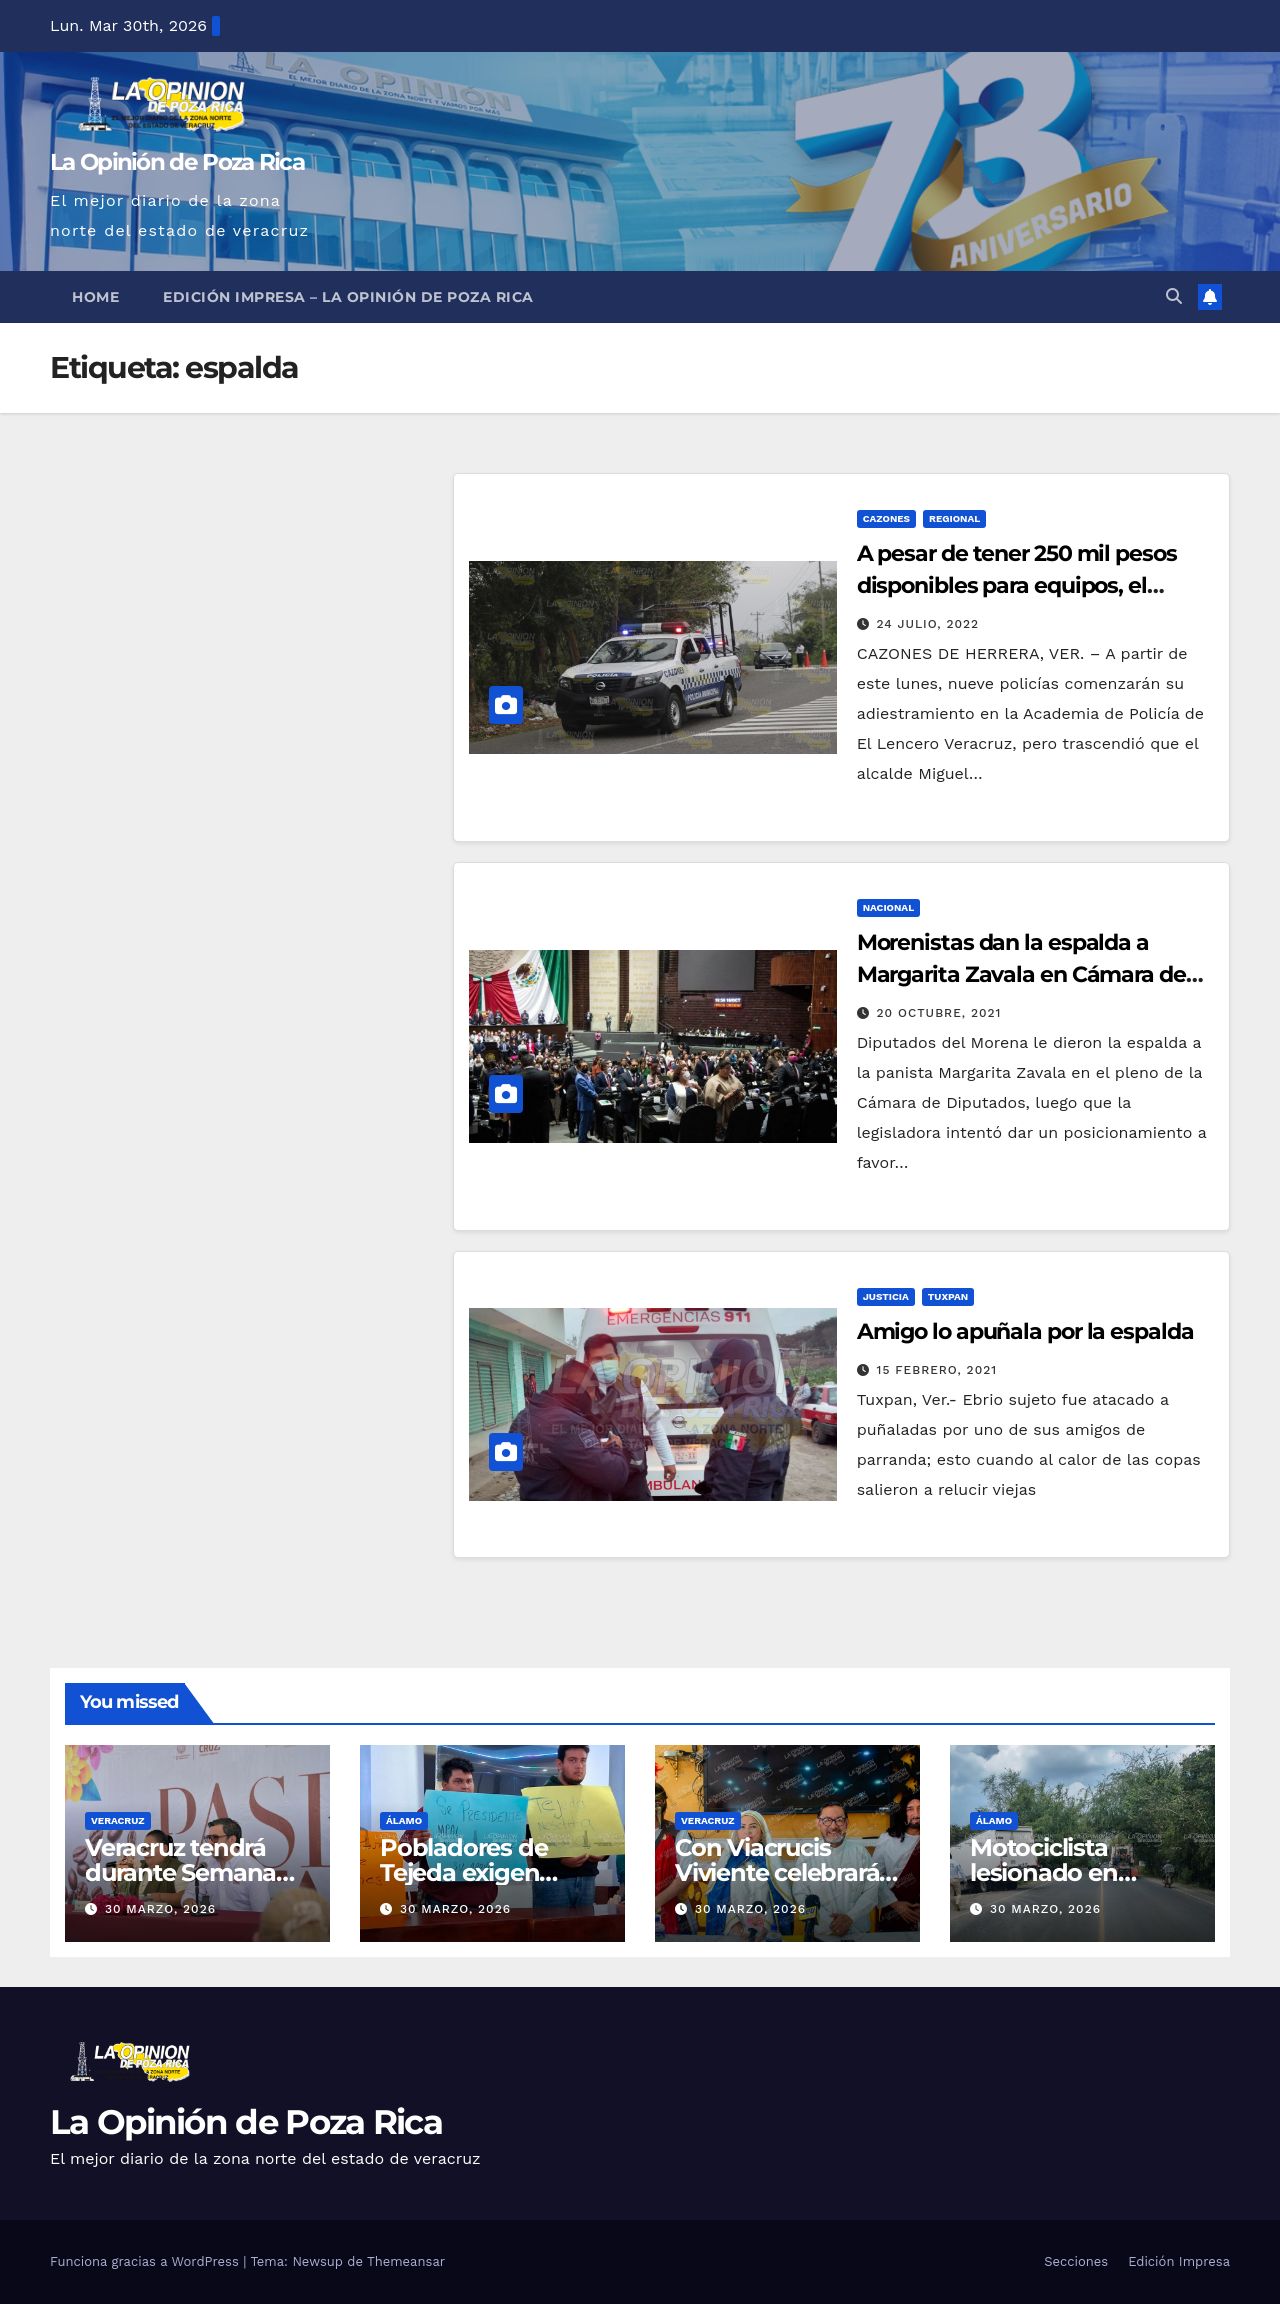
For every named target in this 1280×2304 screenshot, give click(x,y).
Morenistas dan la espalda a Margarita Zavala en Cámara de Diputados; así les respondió (1021, 974)
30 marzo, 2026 (160, 1909)
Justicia (886, 1296)
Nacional (889, 907)
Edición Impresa (1179, 2261)
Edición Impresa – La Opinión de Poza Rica (348, 297)
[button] (1174, 296)
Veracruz (118, 1820)
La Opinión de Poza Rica (177, 162)
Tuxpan (948, 1296)
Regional (954, 518)
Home (95, 297)
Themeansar (406, 2261)
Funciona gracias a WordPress (146, 2261)
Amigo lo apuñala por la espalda (1025, 1331)
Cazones (886, 518)
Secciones (1076, 2261)
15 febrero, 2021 (937, 1370)
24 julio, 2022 (928, 624)
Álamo (404, 1820)
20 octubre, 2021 (939, 1013)
